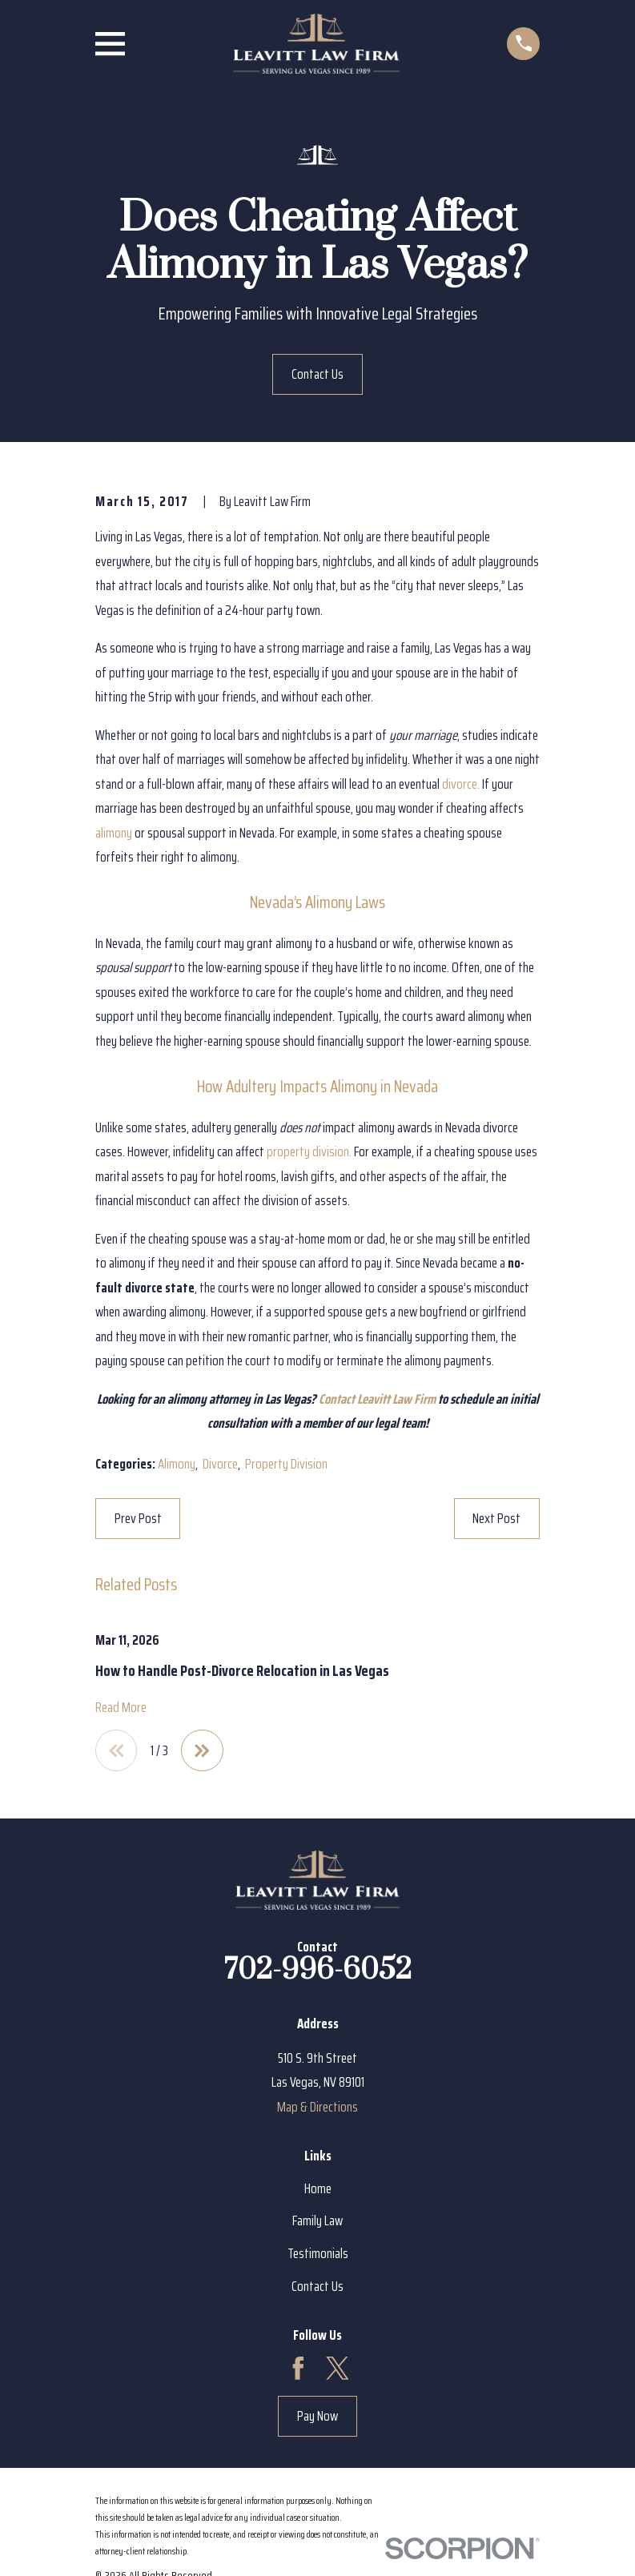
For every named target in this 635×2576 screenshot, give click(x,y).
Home (318, 2190)
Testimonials (317, 2254)
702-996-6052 (318, 1971)
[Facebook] (298, 2369)
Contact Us (317, 374)
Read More (121, 1707)
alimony (113, 832)
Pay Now (317, 2417)
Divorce (220, 1463)
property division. (309, 1151)
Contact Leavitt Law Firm (377, 1398)
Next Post (496, 1518)
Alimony (176, 1463)
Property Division (286, 1463)
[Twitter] (337, 2369)
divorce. (461, 784)
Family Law (317, 2222)
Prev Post (138, 1518)
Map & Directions (317, 2108)
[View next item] (205, 1751)
